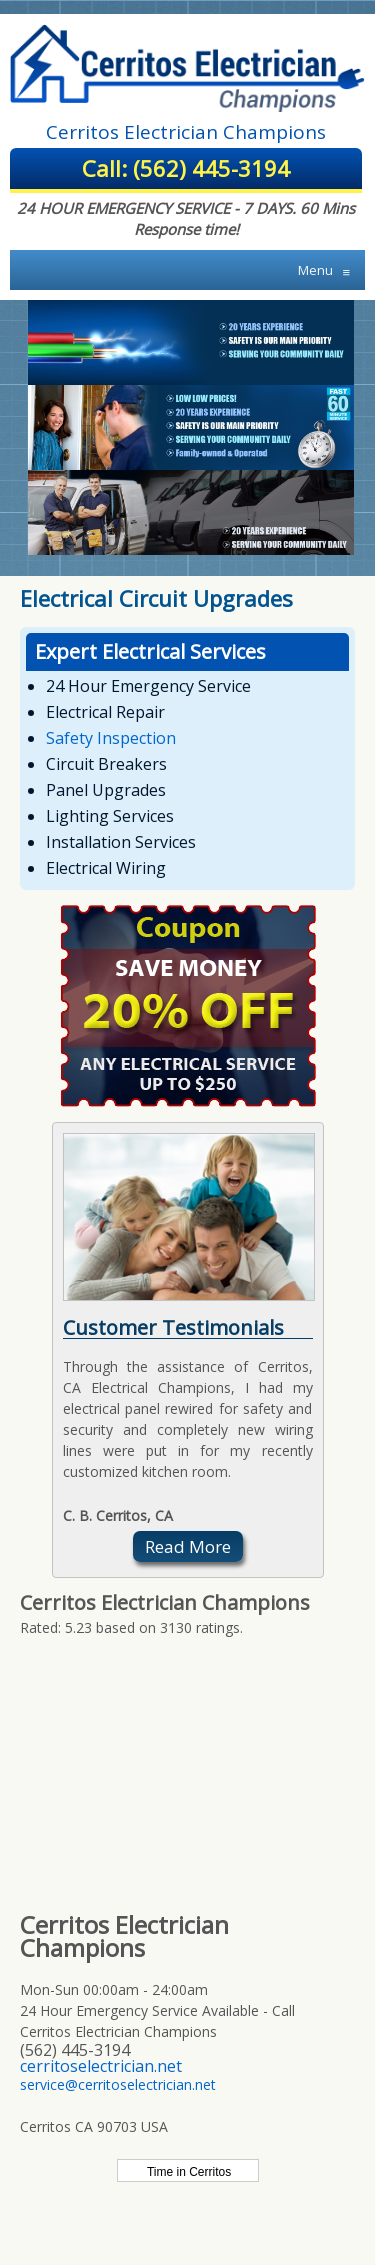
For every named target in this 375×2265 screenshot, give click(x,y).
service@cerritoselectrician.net (118, 2084)
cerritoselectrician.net (101, 2066)
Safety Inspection (111, 738)
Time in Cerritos (187, 2172)
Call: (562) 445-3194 (186, 168)
